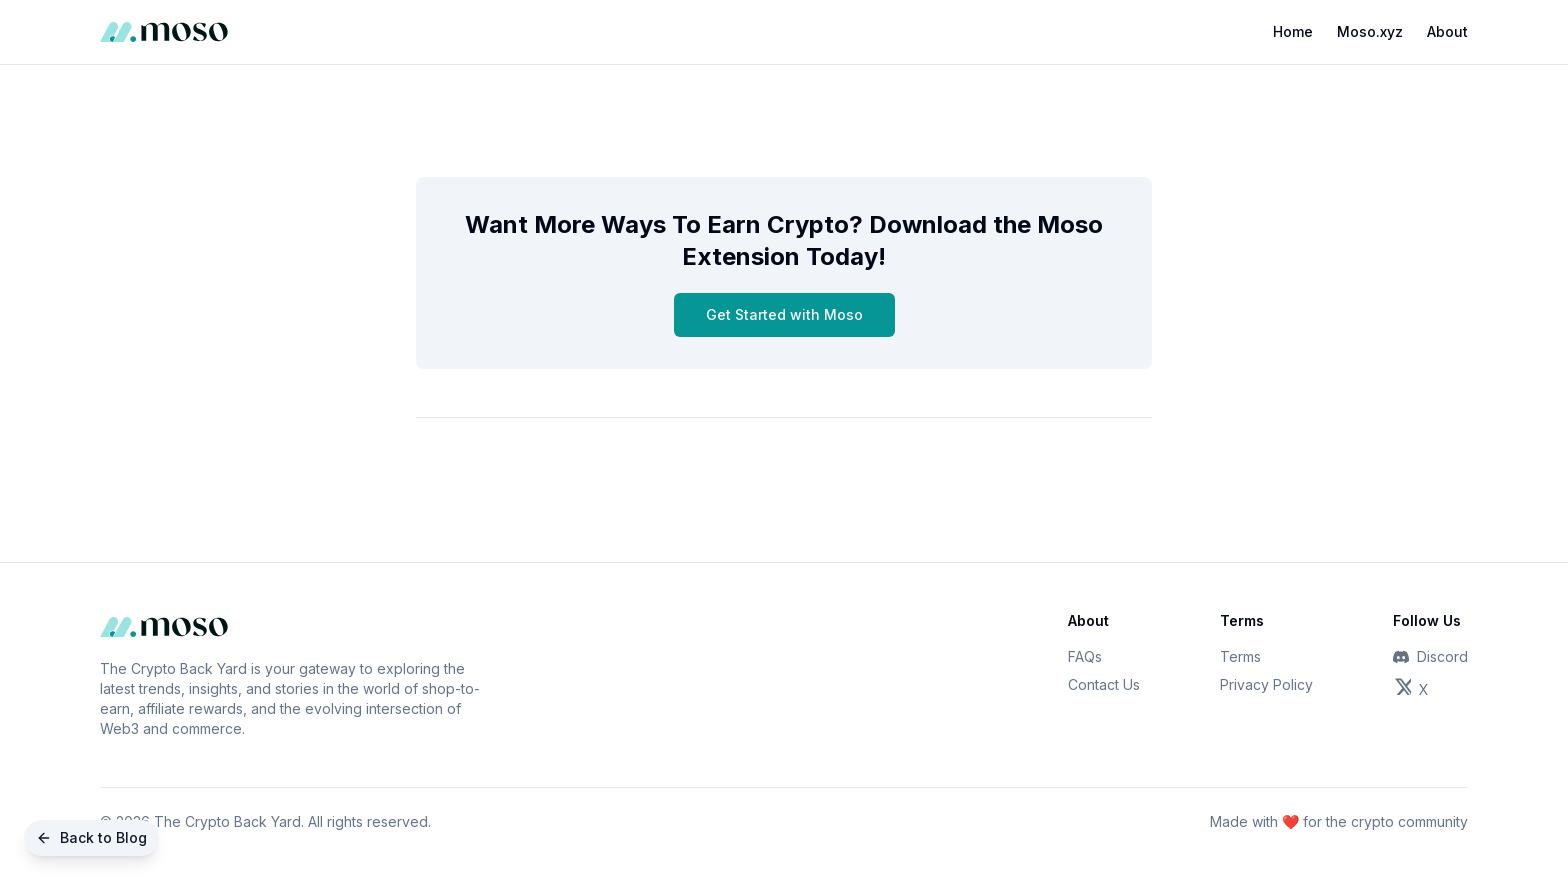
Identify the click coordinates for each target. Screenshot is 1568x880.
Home (1293, 31)
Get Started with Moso (784, 314)
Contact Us (1104, 684)
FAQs (1085, 656)
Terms (1240, 656)
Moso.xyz (1370, 31)
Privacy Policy (1266, 684)
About (1447, 31)
